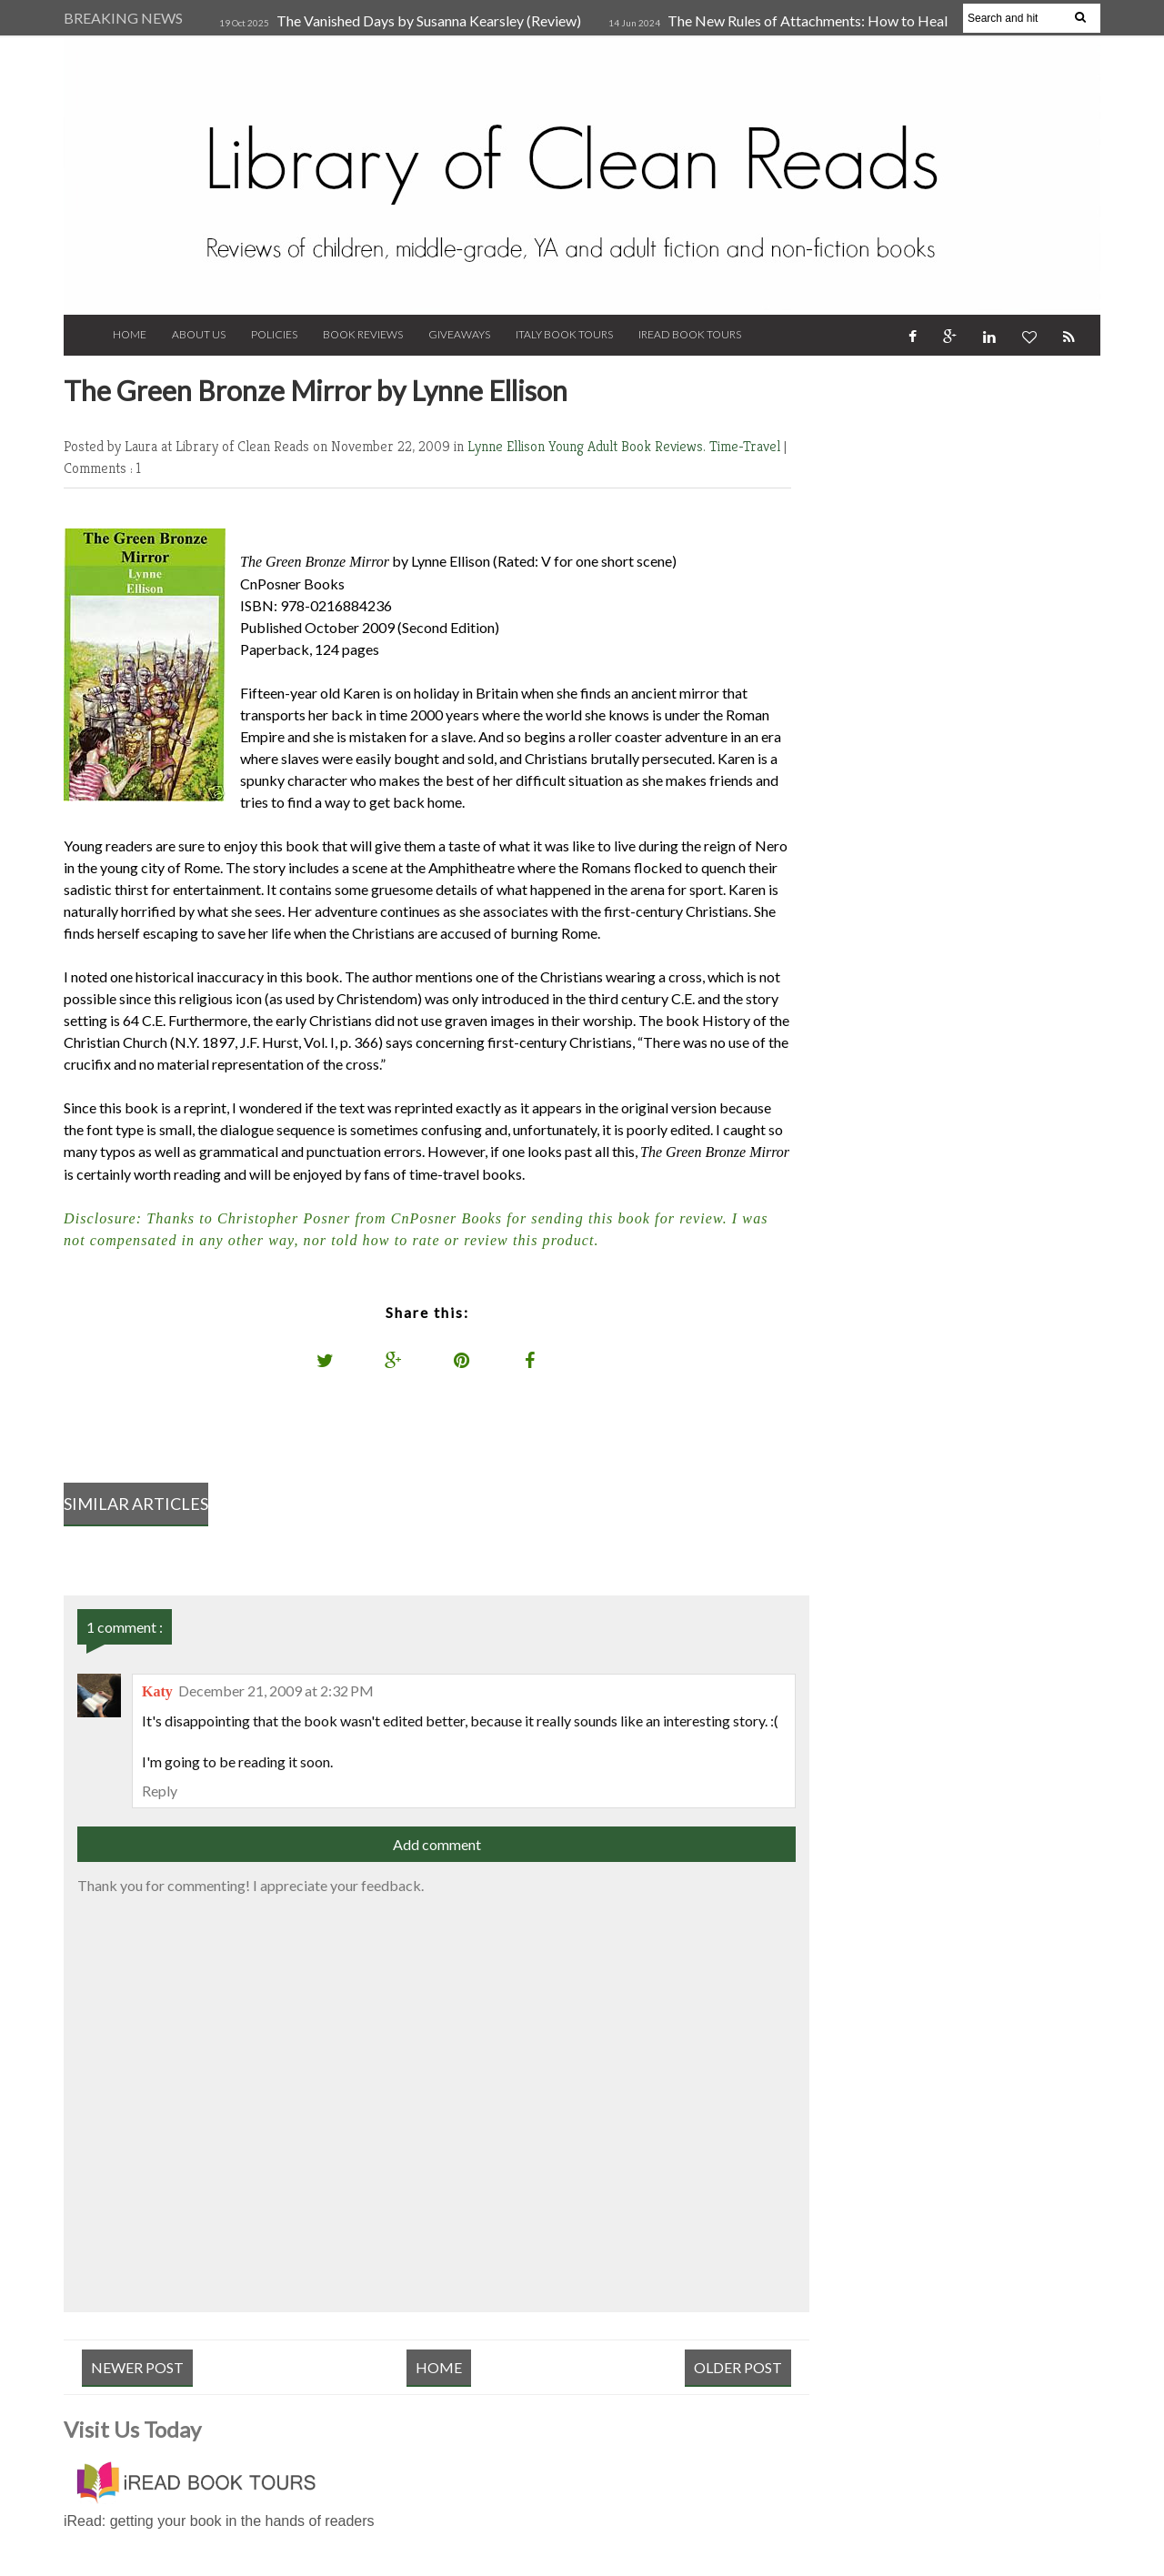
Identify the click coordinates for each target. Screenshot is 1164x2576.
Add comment (437, 1844)
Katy (157, 1691)
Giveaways (459, 334)
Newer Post (137, 2367)
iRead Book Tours (689, 334)
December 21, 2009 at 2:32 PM (276, 1690)
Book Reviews (363, 334)
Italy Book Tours (564, 334)
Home (129, 334)
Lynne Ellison (507, 446)
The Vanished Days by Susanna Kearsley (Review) (428, 20)
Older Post (738, 2367)
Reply (159, 1790)
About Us (199, 334)
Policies (274, 334)
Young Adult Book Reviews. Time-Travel (666, 446)
